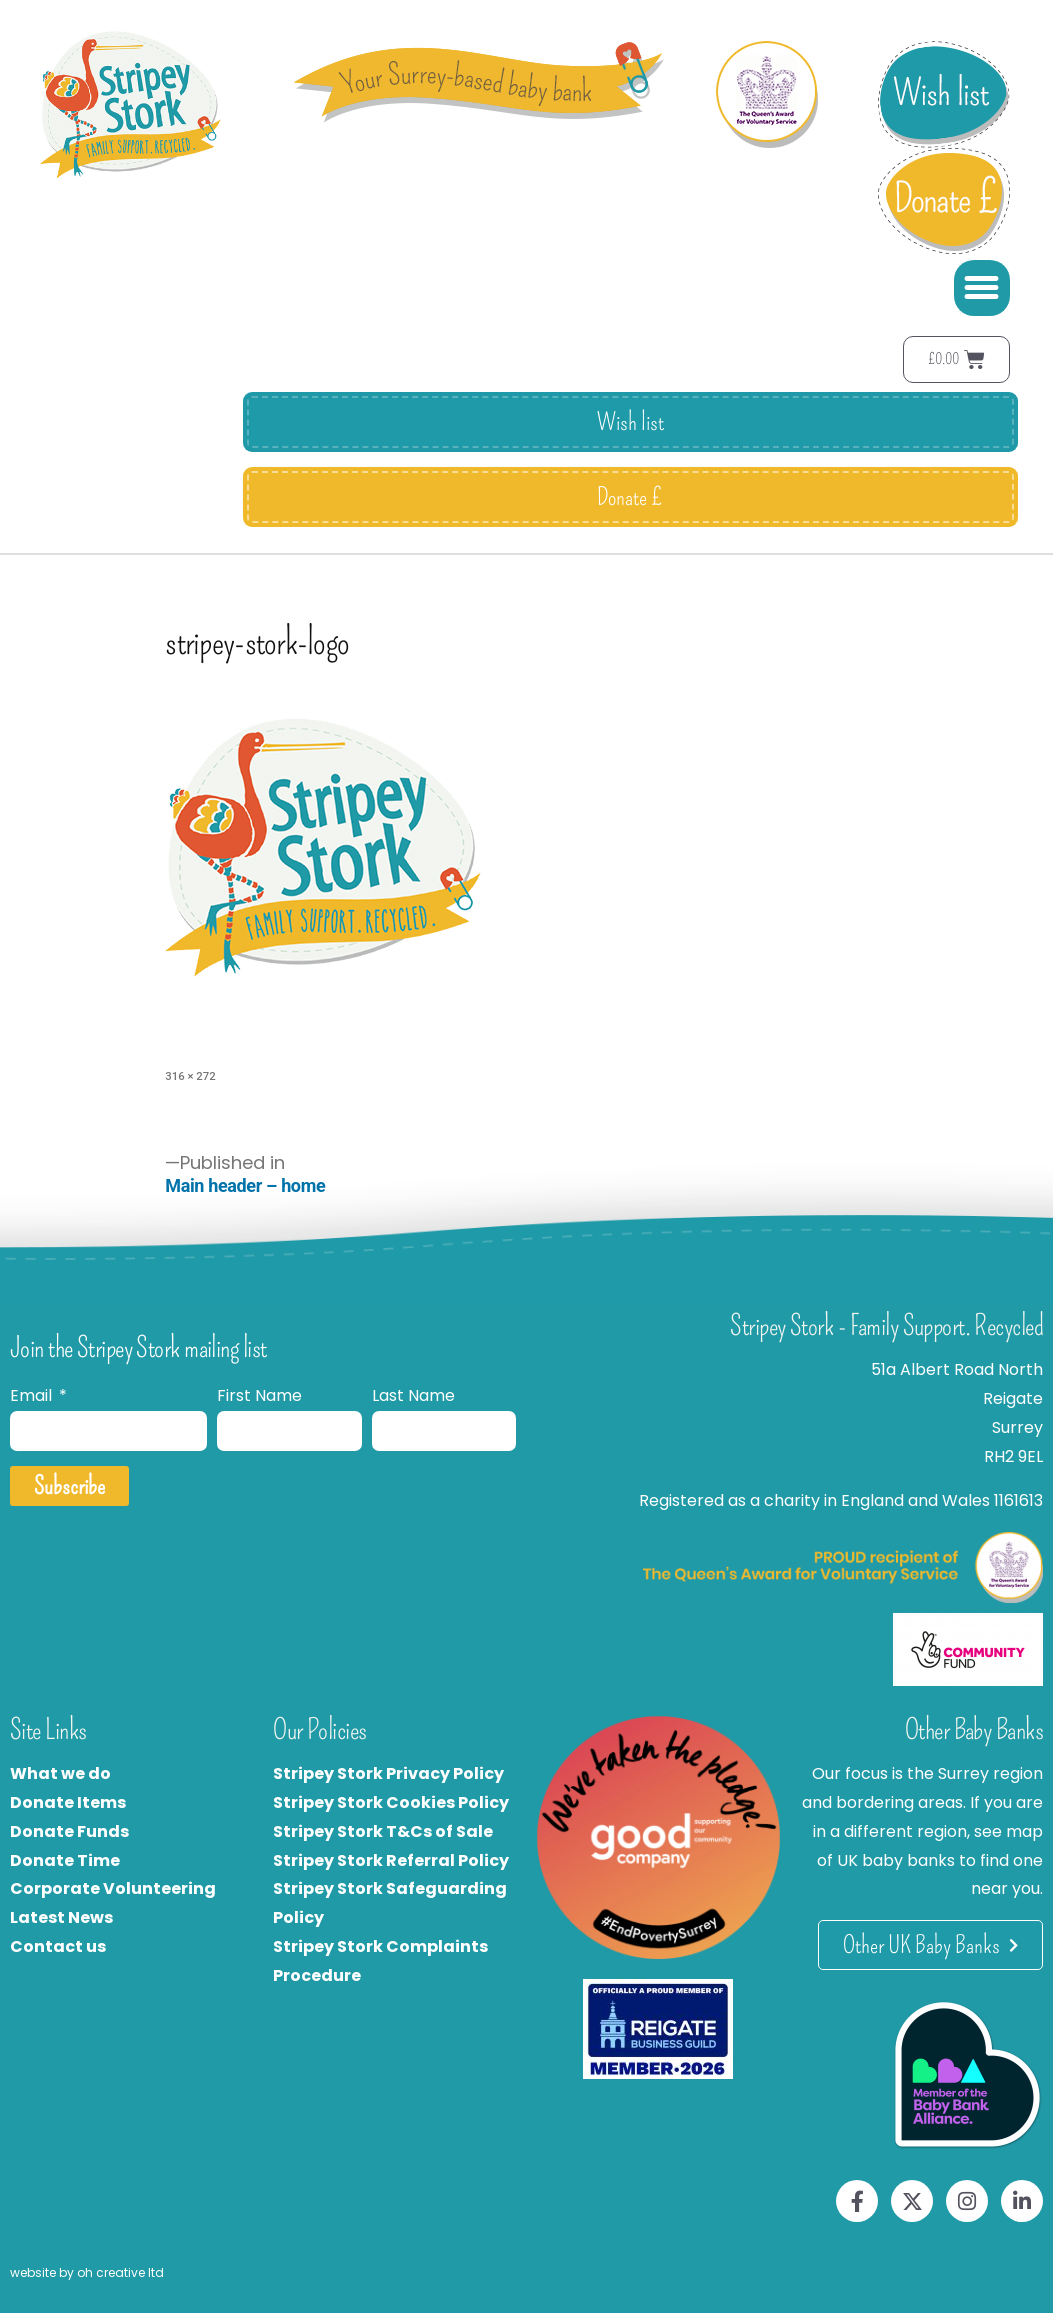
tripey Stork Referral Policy (396, 1860)
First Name (259, 1395)
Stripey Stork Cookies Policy (391, 1802)
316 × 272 (190, 1076)
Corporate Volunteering (113, 1888)
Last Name (413, 1395)
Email (33, 1395)
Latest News (61, 1917)
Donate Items (68, 1802)
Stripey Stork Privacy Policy (388, 1773)
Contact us (58, 1946)
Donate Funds (69, 1831)
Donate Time (65, 1860)
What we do (60, 1773)
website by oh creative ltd (87, 2272)
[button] (982, 288)
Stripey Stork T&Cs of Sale (383, 1831)
